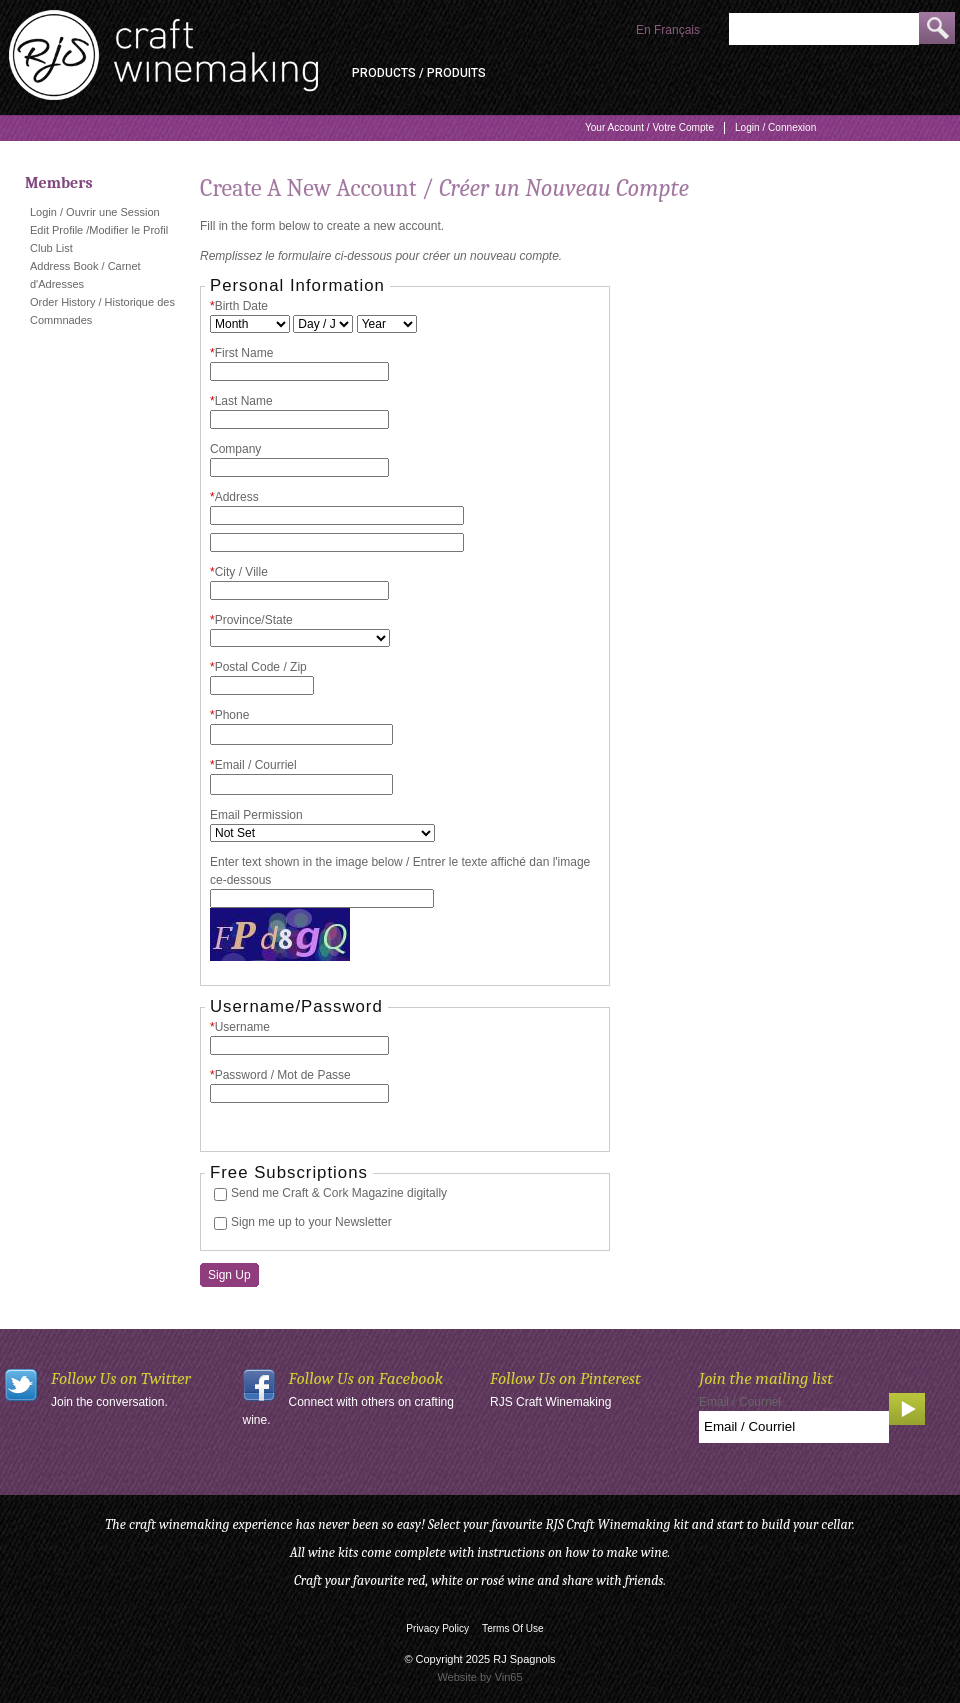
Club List (51, 248)
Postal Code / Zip (258, 667)
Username (240, 1027)
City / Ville (239, 572)
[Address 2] (337, 542)
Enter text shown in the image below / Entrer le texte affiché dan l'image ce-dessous (400, 871)
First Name (241, 353)
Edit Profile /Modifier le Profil (99, 230)
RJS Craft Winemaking (550, 1402)
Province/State (251, 620)
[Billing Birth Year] (387, 324)
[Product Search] (824, 29)
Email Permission (256, 815)
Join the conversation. (109, 1402)
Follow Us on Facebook (366, 1378)
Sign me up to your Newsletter (311, 1222)
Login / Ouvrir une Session (95, 212)
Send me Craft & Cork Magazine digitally (339, 1193)
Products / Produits (419, 73)
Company (235, 449)
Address (234, 497)
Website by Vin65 (479, 1677)
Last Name (241, 401)
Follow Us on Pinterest (565, 1378)
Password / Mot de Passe (280, 1075)
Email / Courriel (253, 765)
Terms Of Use (513, 1628)
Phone (229, 715)
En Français (668, 30)
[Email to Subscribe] (794, 1427)
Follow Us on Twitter (121, 1378)
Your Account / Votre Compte (649, 127)
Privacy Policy (437, 1628)
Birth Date (239, 306)
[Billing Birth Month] (250, 324)
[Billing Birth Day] (323, 324)
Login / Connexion (775, 127)
